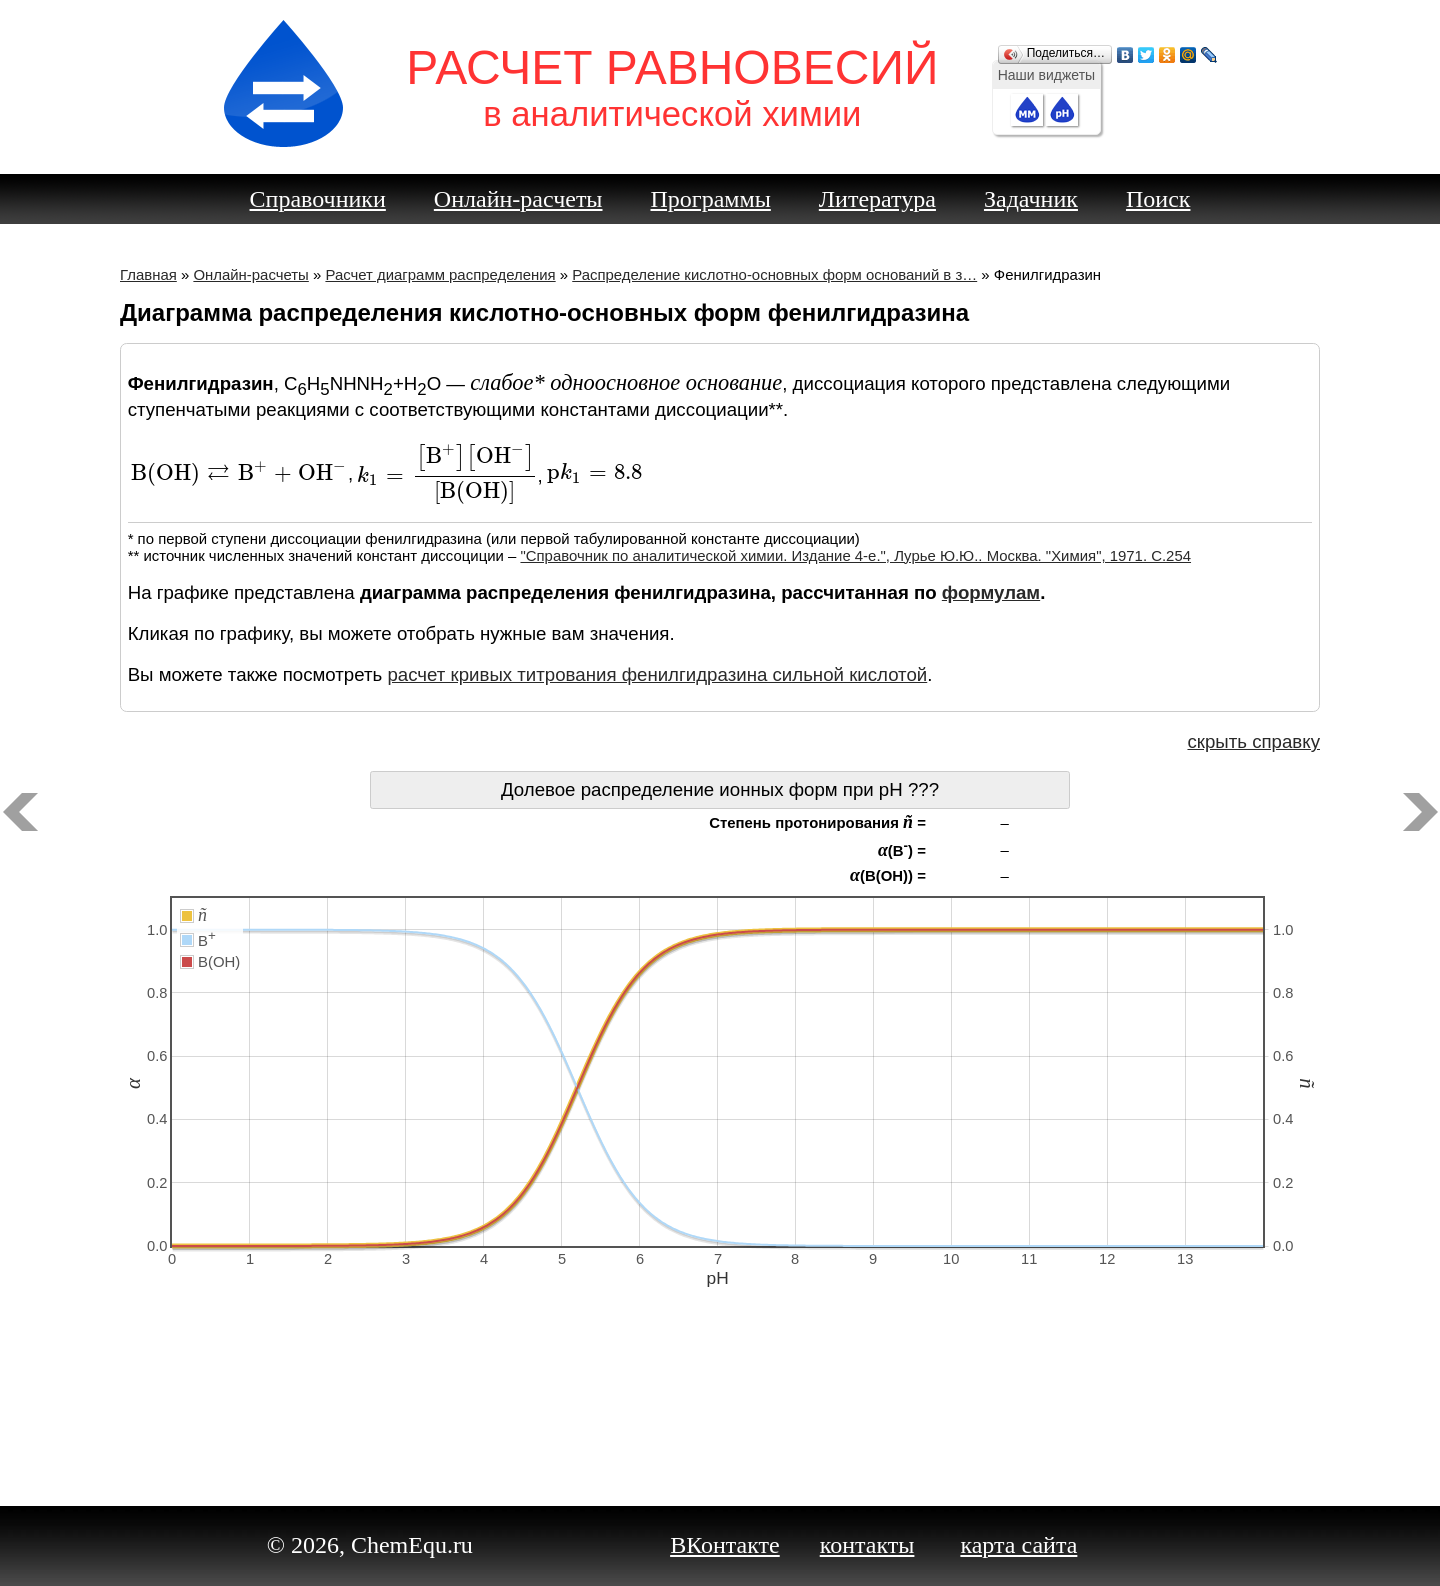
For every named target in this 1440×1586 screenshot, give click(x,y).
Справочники (318, 199)
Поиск (1158, 199)
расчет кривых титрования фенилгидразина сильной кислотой (657, 674)
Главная (148, 274)
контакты (867, 1545)
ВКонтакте (725, 1545)
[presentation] (239, 473)
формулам (991, 592)
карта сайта (1018, 1545)
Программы (711, 199)
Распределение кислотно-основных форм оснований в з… (774, 274)
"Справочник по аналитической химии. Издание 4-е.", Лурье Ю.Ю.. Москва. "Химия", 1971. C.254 (855, 555)
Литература (877, 199)
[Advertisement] (720, 1409)
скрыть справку (1253, 741)
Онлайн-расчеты (518, 199)
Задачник (1031, 199)
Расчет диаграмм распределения (440, 274)
